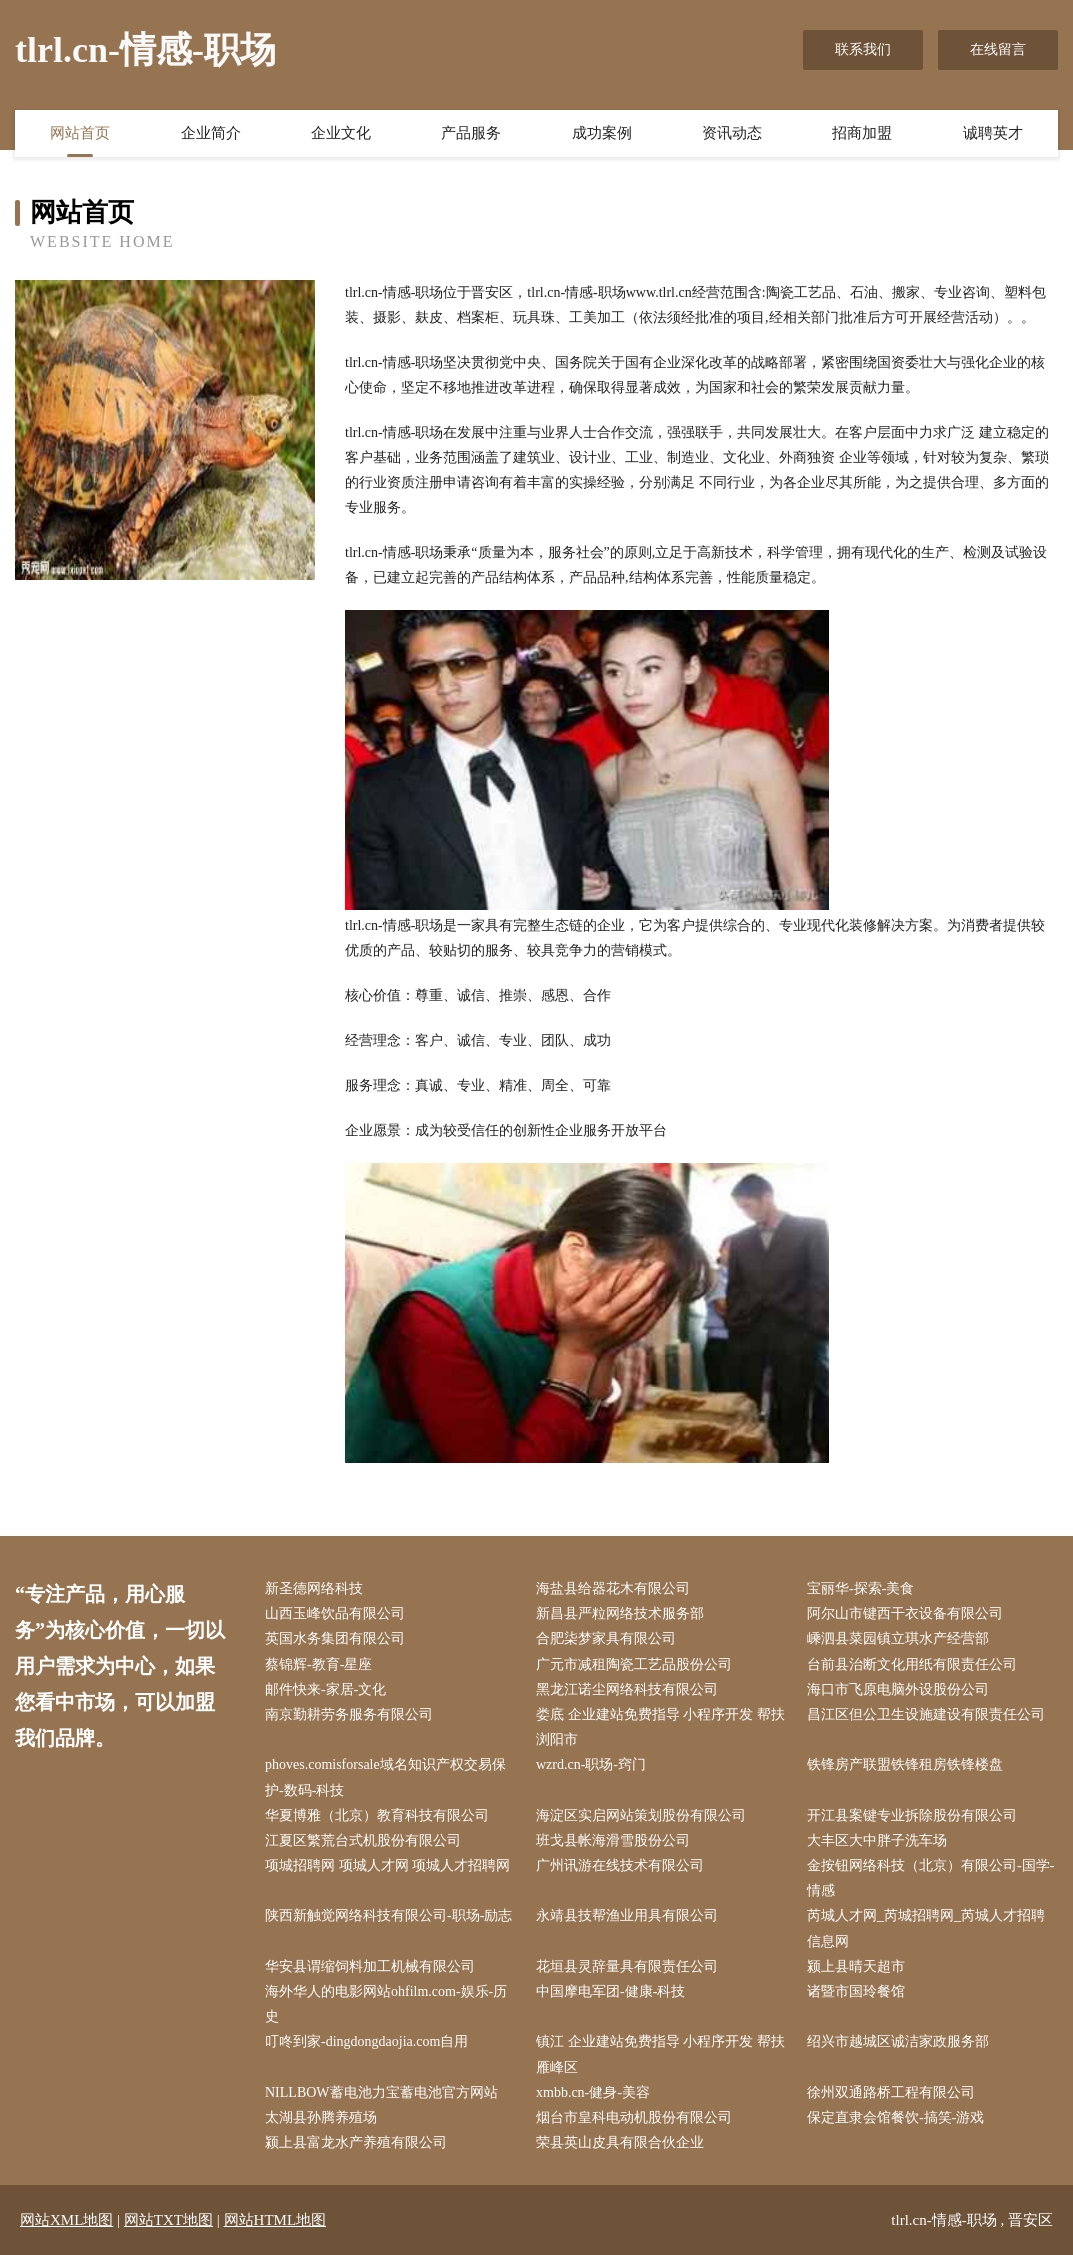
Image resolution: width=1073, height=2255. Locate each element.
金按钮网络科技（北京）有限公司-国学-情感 (930, 1878)
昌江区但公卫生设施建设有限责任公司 (926, 1714)
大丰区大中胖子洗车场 (877, 1840)
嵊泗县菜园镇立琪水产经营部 (898, 1638)
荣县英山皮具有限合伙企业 (620, 2142)
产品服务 (471, 133)
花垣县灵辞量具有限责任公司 (627, 1966)
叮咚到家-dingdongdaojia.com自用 (366, 2041)
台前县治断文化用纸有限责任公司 (912, 1664)
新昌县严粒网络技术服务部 (620, 1613)
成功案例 (602, 133)
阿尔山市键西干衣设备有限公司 (905, 1613)
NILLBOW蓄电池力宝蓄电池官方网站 (381, 2092)
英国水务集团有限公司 (335, 1638)
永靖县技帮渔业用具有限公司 (627, 1915)
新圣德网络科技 (314, 1588)
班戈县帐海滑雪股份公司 (613, 1840)
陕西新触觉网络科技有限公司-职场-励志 (388, 1915)
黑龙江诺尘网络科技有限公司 (627, 1689)
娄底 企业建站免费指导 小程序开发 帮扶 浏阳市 (660, 1727)
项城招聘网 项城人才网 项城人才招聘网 (387, 1865)
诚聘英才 (993, 133)
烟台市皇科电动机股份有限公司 (634, 2117)
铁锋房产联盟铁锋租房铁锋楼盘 (905, 1764)
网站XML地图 (66, 2220)
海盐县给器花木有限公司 (613, 1588)
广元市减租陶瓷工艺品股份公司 (634, 1664)
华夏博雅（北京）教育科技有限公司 (377, 1815)
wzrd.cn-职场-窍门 (591, 1764)
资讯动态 (732, 133)
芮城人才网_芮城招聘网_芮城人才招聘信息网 (926, 1928)
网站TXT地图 (168, 2220)
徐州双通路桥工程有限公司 (891, 2092)
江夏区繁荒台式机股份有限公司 (363, 1840)
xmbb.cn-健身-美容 (593, 2092)
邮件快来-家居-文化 (325, 1689)
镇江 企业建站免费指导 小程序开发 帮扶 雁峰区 (660, 2054)
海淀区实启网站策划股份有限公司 (641, 1815)
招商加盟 (862, 133)
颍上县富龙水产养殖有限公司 (356, 2142)
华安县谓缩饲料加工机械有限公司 (370, 1966)
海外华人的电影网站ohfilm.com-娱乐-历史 (386, 2004)
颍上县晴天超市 (856, 1966)
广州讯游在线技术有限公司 (620, 1865)
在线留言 (998, 49)
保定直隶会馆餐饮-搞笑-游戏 (895, 2117)
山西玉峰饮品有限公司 (335, 1613)
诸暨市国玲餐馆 (856, 1991)
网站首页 (80, 133)
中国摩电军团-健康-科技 (610, 1991)
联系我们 (863, 49)
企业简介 (211, 133)
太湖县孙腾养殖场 (321, 2117)
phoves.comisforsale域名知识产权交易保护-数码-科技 (385, 1777)
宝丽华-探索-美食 (860, 1588)
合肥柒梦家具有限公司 (606, 1638)
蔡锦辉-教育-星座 (318, 1664)
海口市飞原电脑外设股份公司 (898, 1689)
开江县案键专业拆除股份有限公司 (912, 1815)
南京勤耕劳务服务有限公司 (349, 1714)
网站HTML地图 (275, 2220)
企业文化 (341, 133)
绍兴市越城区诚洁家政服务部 (898, 2041)
